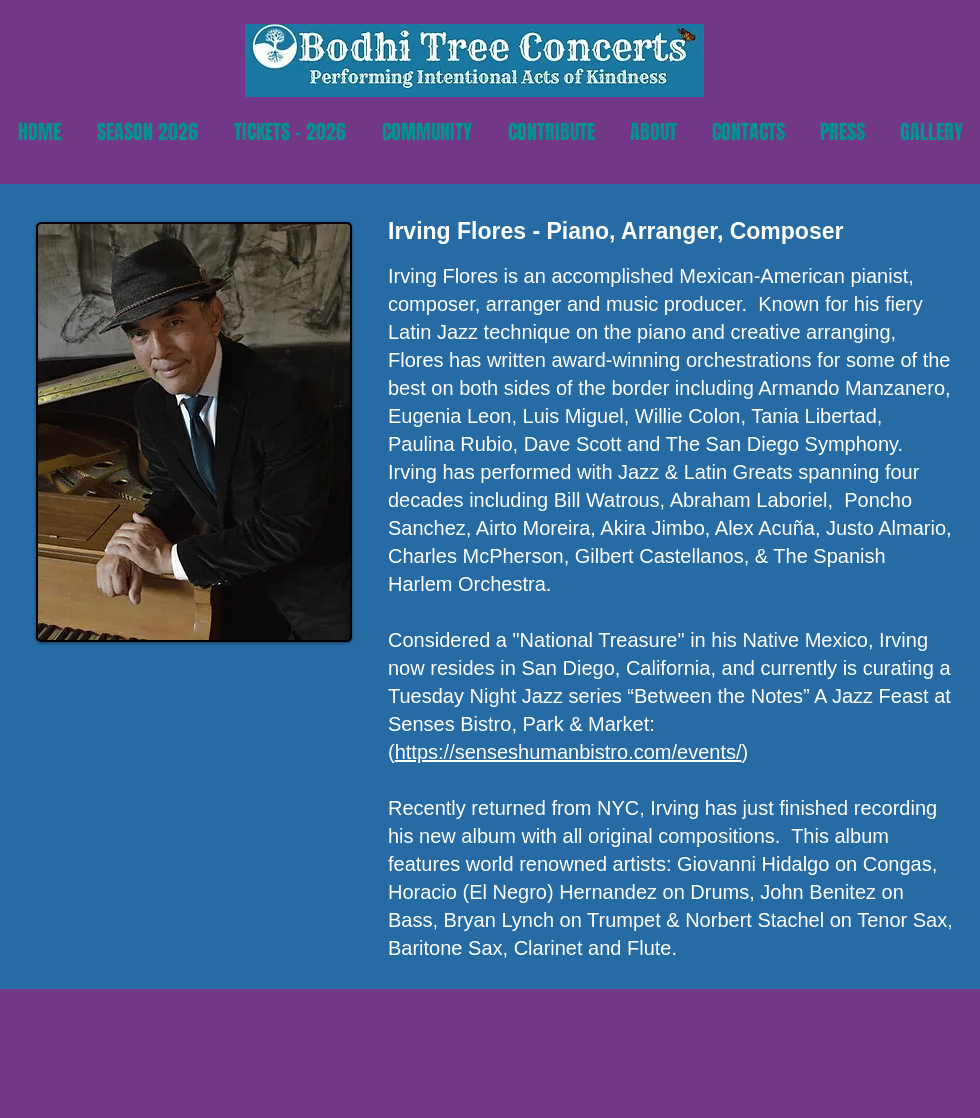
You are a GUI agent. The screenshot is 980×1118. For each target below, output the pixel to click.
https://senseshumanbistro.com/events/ (568, 752)
